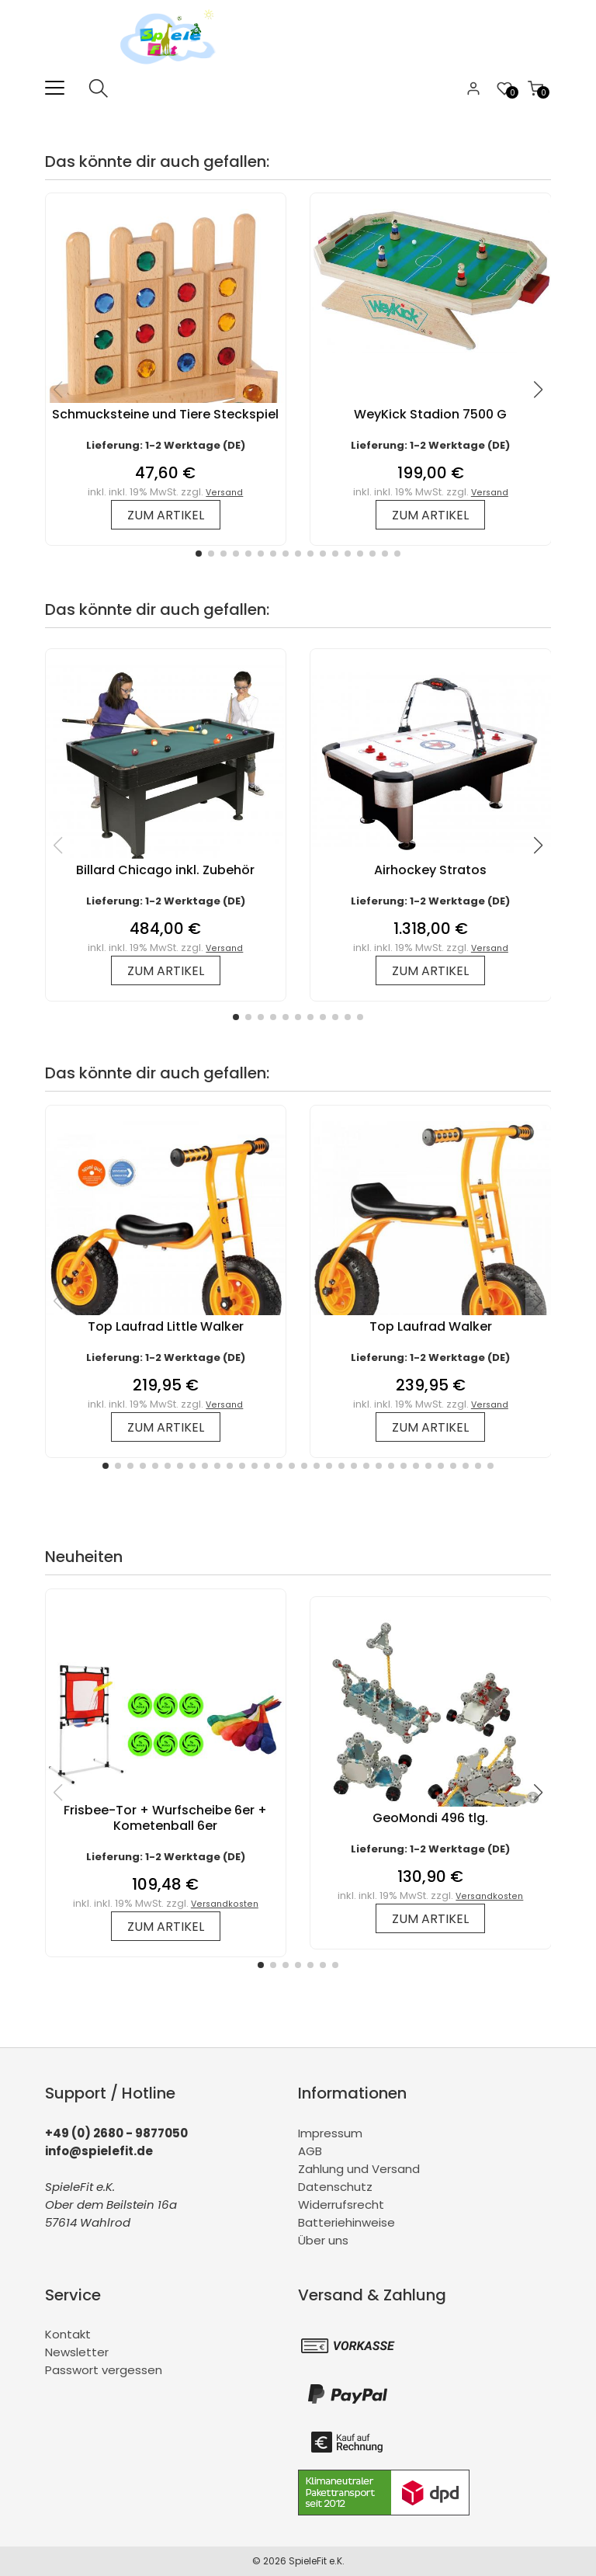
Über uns (323, 2240)
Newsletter (77, 2352)
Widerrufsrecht (341, 2204)
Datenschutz (335, 2186)
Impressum (330, 2133)
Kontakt (68, 2334)
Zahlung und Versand (359, 2169)
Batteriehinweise (346, 2222)
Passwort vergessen (103, 2370)
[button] (199, 553)
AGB (310, 2151)
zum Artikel (165, 515)
